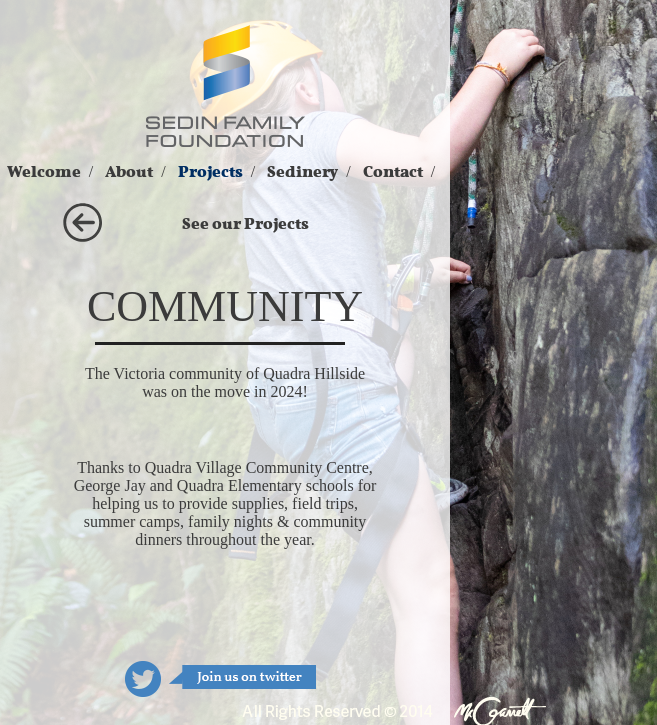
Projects (210, 172)
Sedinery (302, 172)
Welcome (44, 172)
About (129, 172)
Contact (393, 172)
